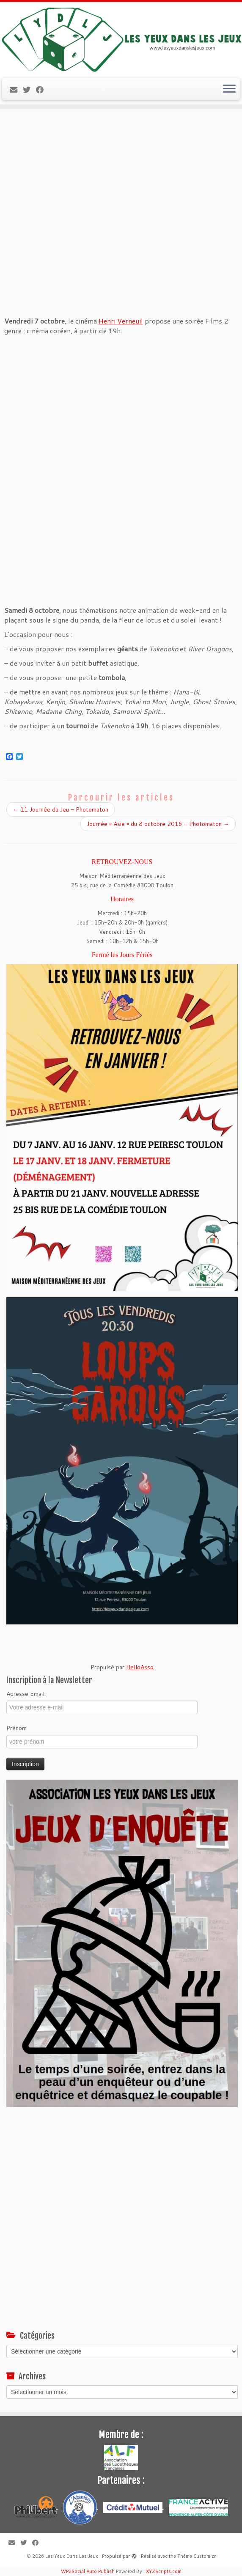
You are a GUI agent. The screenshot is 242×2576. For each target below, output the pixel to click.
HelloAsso (140, 1667)
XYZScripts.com (164, 2571)
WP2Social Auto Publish (88, 2571)
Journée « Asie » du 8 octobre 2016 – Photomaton (158, 824)
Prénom (16, 1728)
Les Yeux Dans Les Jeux (71, 2556)
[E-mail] (16, 89)
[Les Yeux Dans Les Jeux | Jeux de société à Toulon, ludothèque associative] (121, 39)
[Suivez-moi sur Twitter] (29, 89)
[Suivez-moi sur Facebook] (42, 89)
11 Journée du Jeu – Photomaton (60, 809)
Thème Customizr (196, 2556)
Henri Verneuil (121, 321)
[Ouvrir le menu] (229, 89)
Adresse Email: (26, 1694)
